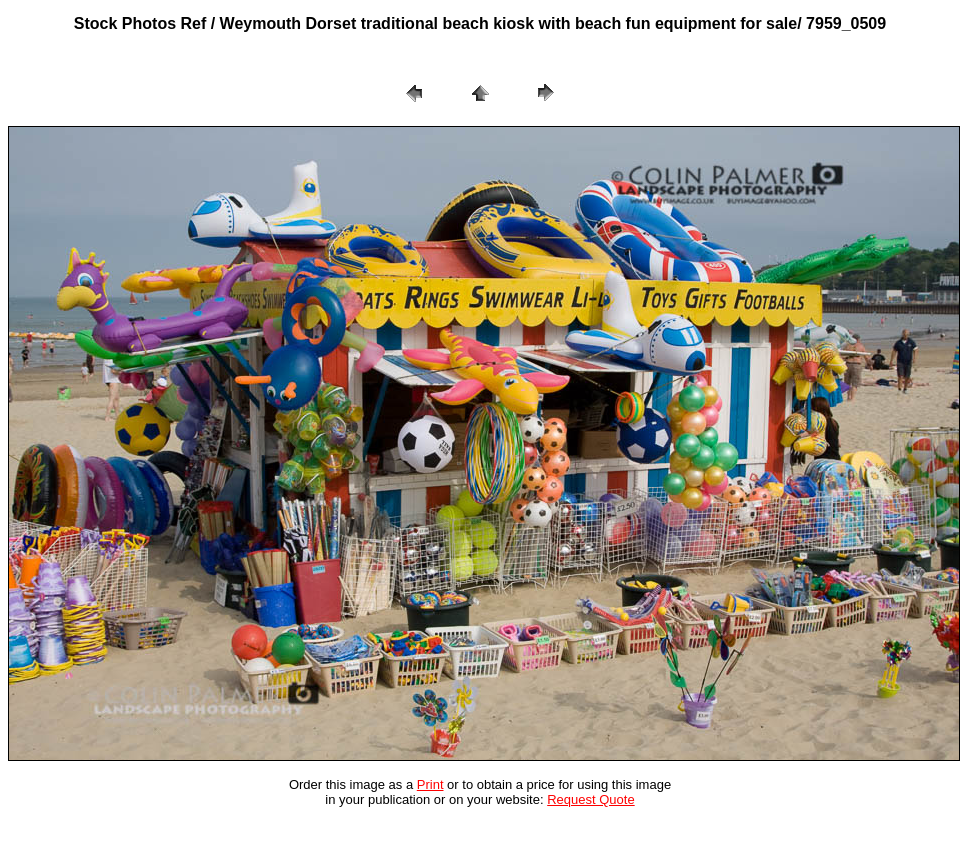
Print (430, 784)
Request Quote (590, 799)
